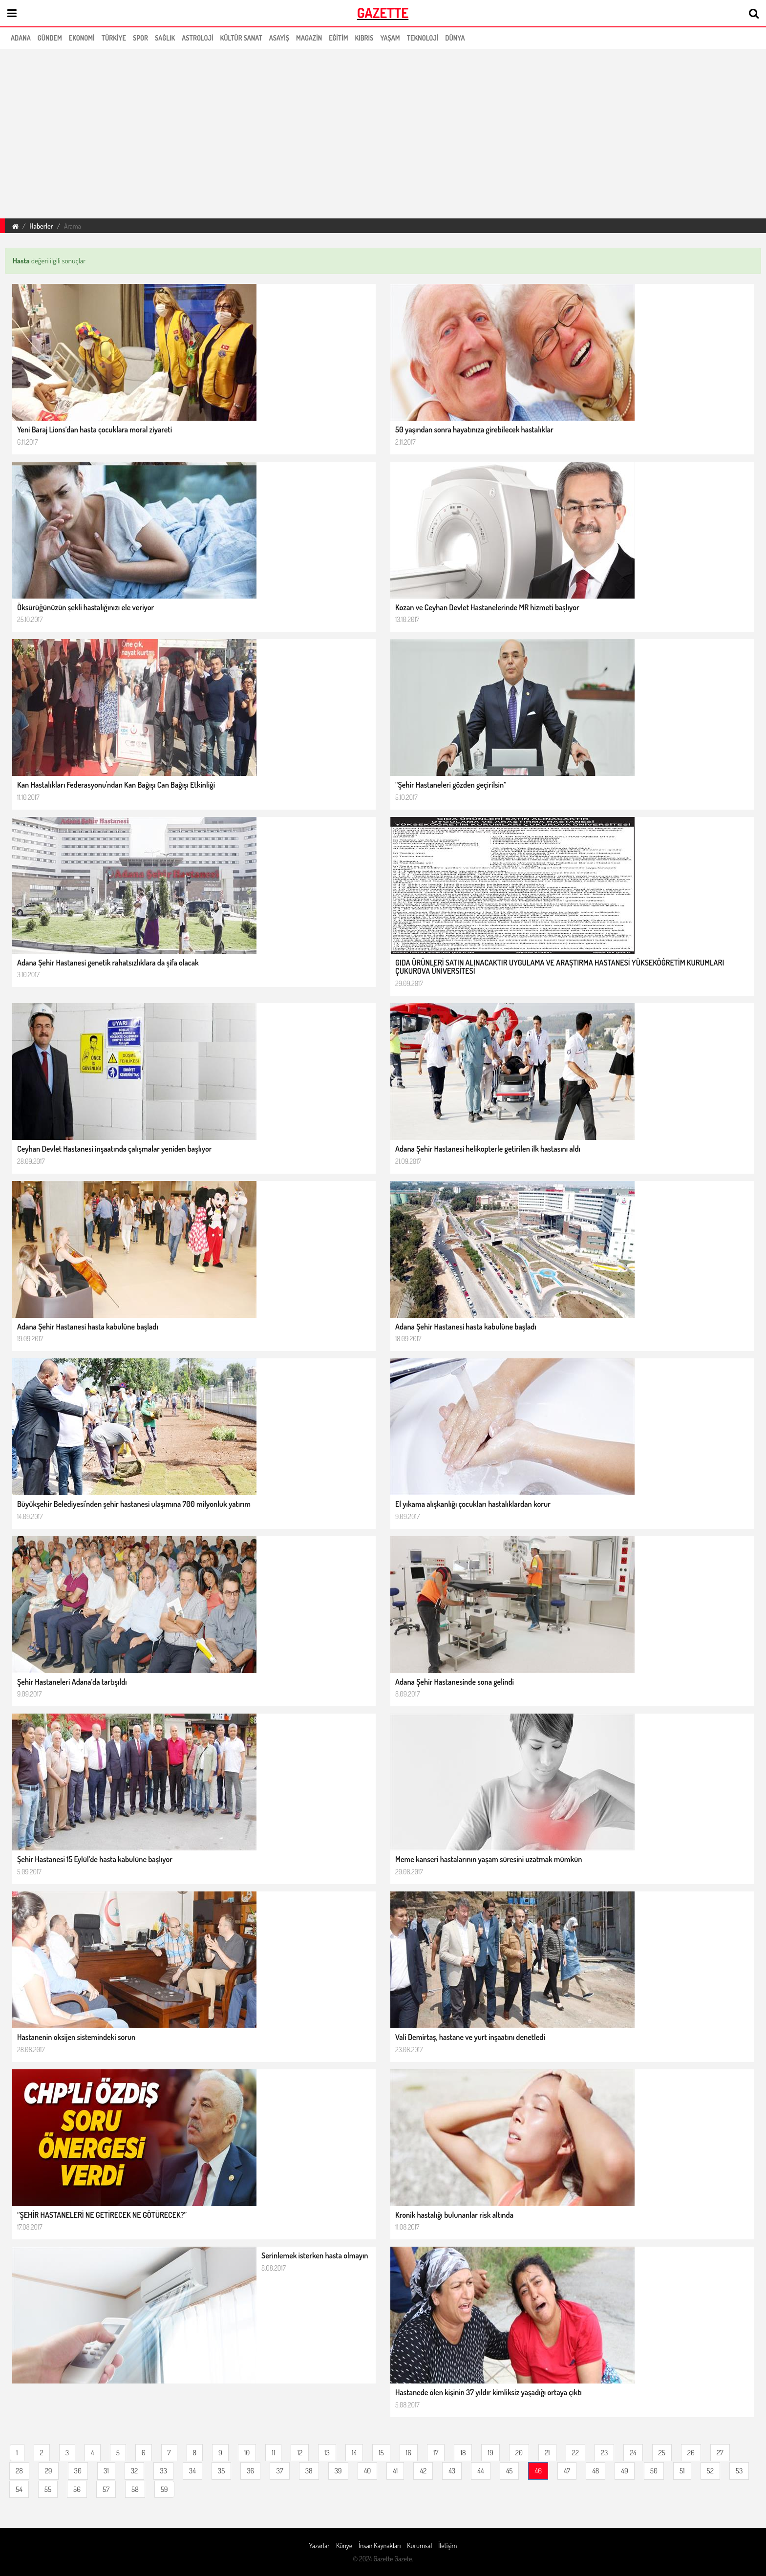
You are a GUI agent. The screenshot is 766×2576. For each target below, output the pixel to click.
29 (48, 2470)
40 (367, 2470)
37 (279, 2470)
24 (633, 2452)
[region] (383, 132)
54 (19, 2489)
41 (395, 2470)
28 (19, 2470)
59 (164, 2489)
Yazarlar (319, 2545)
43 (451, 2470)
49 (624, 2470)
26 (691, 2452)
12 (299, 2452)
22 (575, 2452)
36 (250, 2470)
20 (519, 2452)
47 (567, 2470)
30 (78, 2470)
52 (710, 2470)
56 (77, 2489)
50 (654, 2470)
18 (463, 2452)
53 (739, 2470)
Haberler (41, 226)
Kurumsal (419, 2545)
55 (47, 2489)
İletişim (447, 2545)
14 (354, 2452)
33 (163, 2470)
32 (134, 2470)
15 (381, 2452)
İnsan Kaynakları (380, 2545)
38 (309, 2470)
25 (662, 2452)
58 (135, 2489)
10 (247, 2452)
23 (604, 2452)
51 (682, 2470)
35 (221, 2470)
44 (480, 2470)
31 (106, 2470)
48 (595, 2470)
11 (273, 2452)
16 (408, 2452)
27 (720, 2452)
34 (192, 2470)
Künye (344, 2545)
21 (547, 2452)
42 (423, 2470)
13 (327, 2452)
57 (106, 2489)
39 (338, 2470)
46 (537, 2470)
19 (490, 2452)
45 (509, 2470)
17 (435, 2452)
